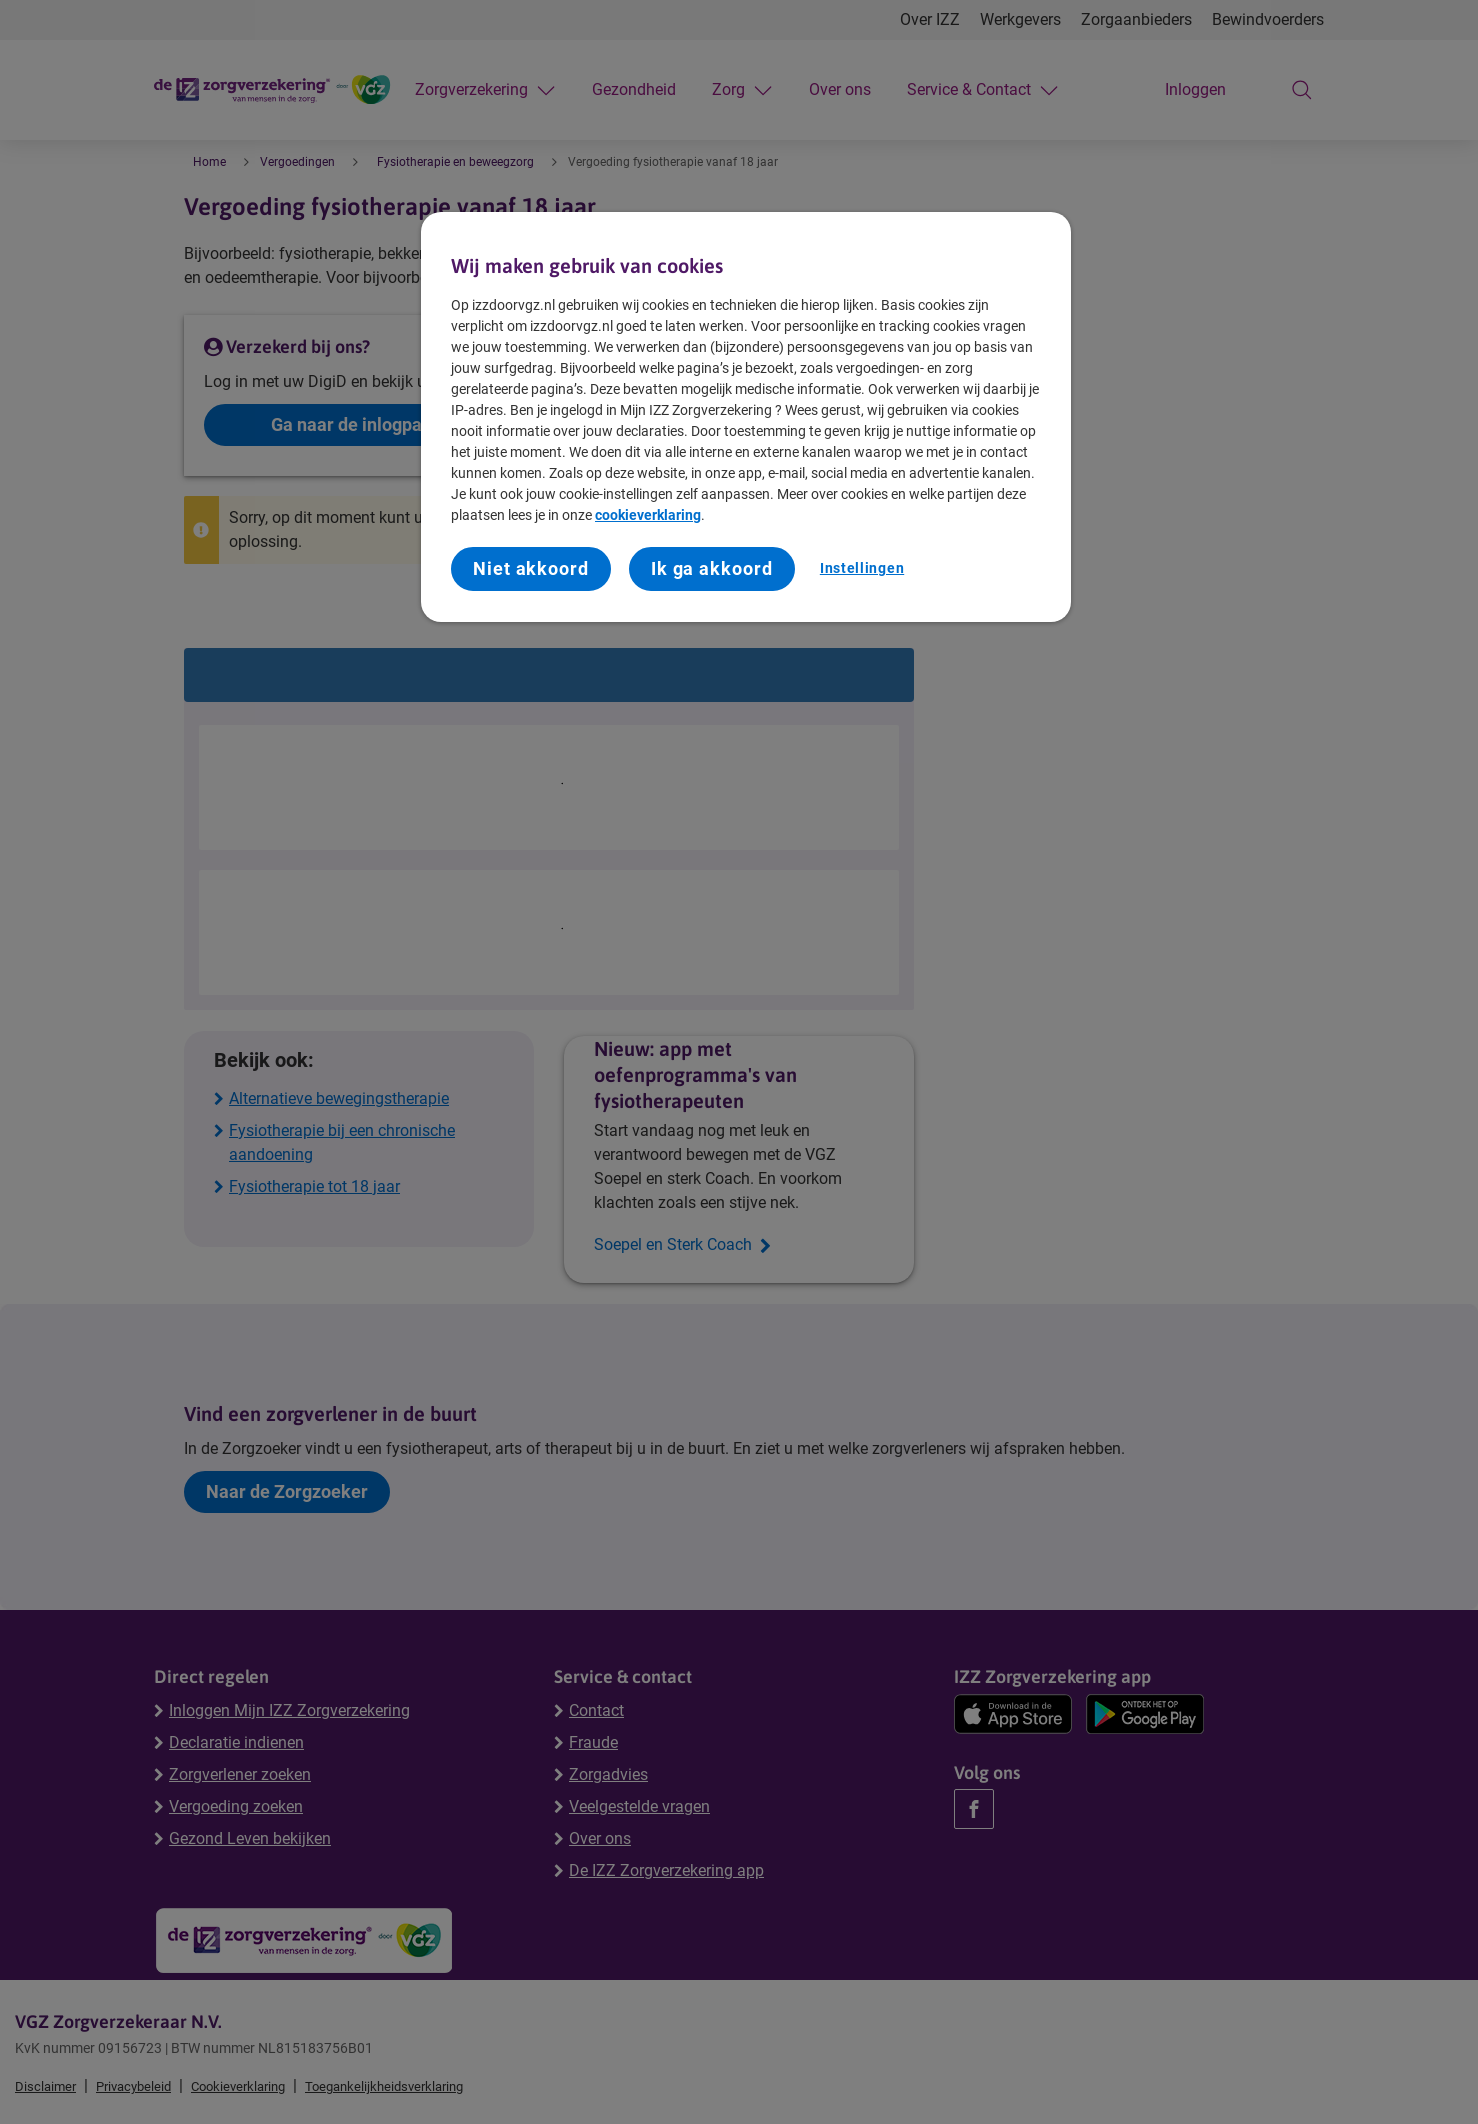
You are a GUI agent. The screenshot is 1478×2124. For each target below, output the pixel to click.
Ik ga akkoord (712, 568)
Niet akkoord (531, 568)
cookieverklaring (648, 515)
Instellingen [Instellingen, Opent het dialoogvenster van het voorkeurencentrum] (862, 568)
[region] (746, 417)
